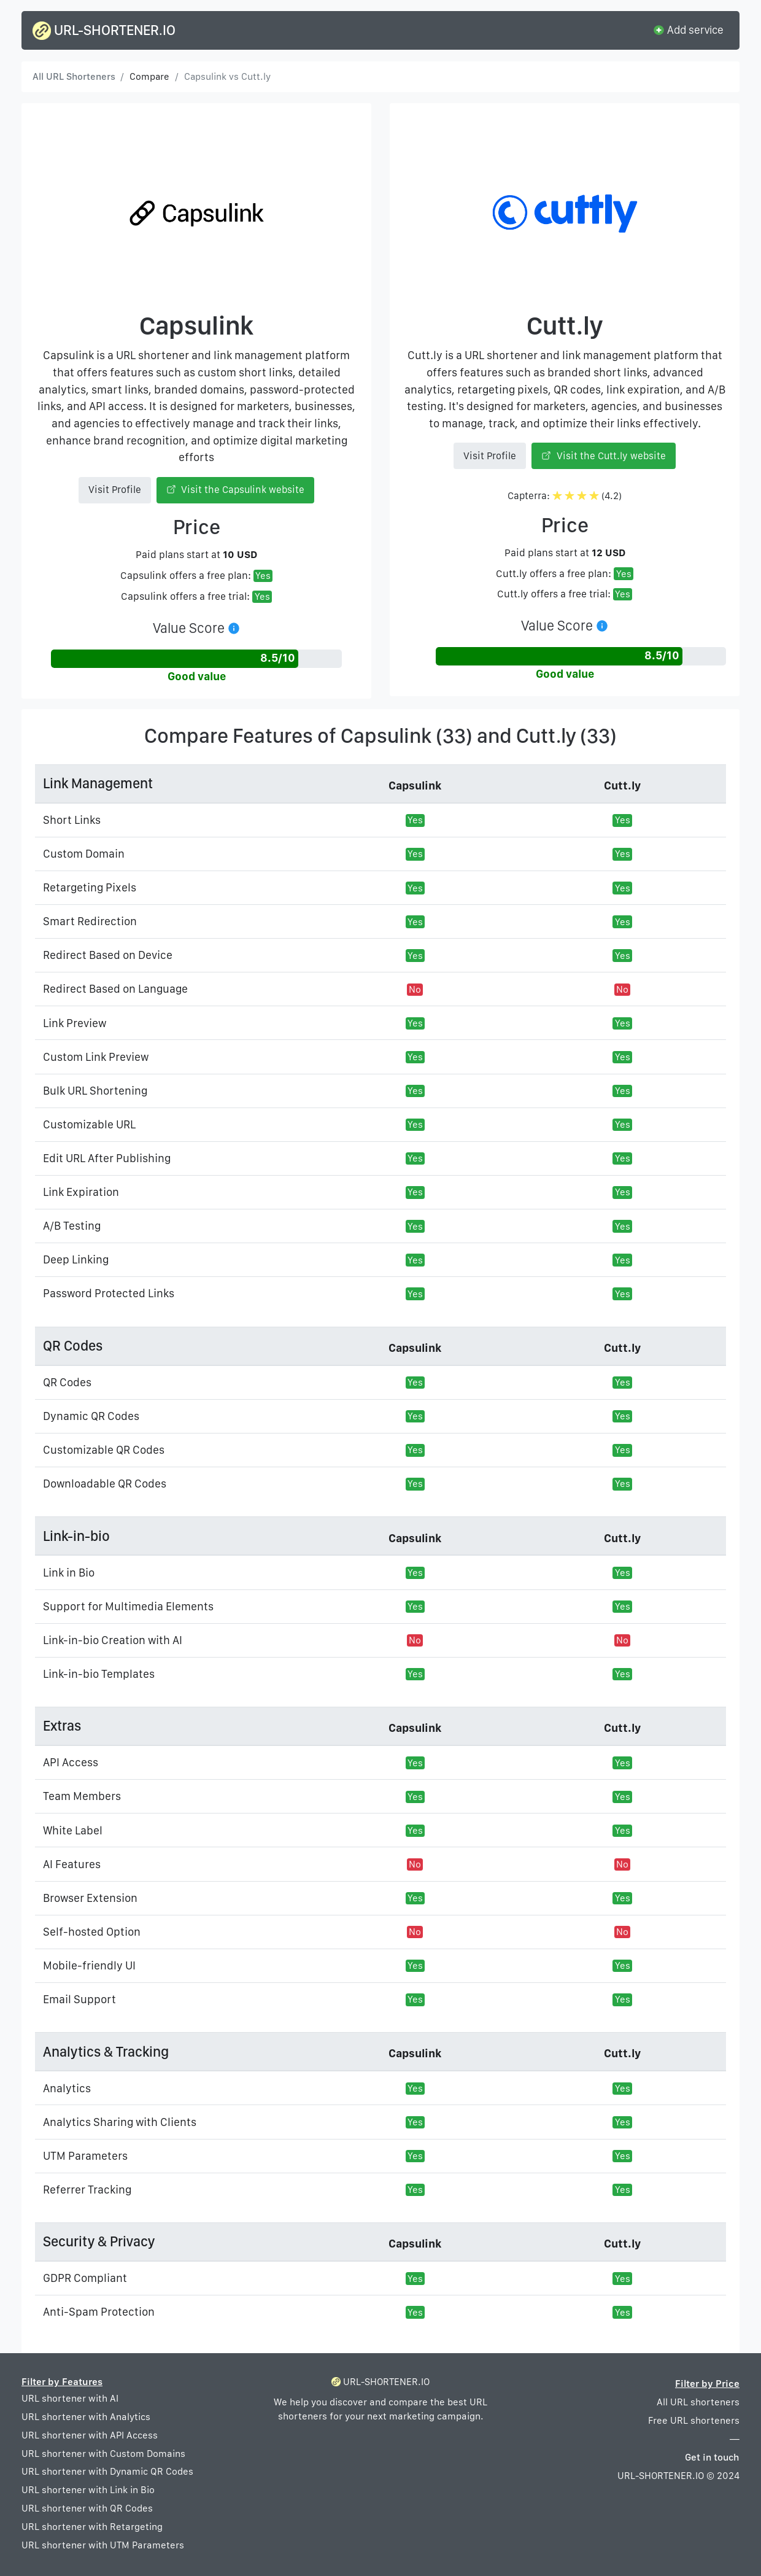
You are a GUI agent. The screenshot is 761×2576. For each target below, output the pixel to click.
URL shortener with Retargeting (92, 2526)
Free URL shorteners (694, 2420)
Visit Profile (114, 489)
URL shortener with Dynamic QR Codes (107, 2471)
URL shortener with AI (69, 2398)
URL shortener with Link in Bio (88, 2490)
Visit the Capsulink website (235, 489)
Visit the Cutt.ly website (603, 456)
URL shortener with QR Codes (87, 2508)
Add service (688, 29)
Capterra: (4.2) (565, 496)
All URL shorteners (698, 2402)
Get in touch (712, 2457)
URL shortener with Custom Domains (103, 2453)
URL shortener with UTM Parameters (102, 2545)
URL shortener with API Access (89, 2435)
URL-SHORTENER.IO (104, 30)
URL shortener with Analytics (85, 2417)
